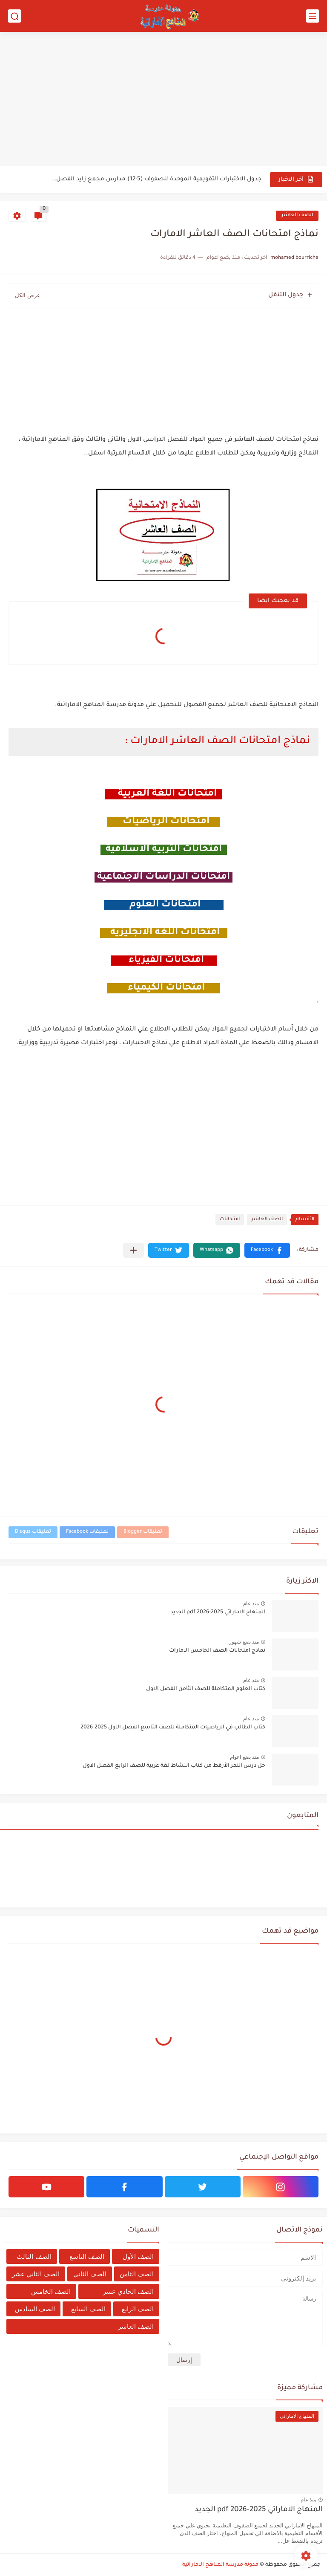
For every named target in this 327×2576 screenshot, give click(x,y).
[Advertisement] (163, 100)
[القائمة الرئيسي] (312, 16)
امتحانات (230, 1219)
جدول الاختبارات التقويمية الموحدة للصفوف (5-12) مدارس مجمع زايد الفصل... (156, 179)
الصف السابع (88, 2309)
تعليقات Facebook (87, 1532)
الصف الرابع (138, 2309)
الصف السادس (35, 2309)
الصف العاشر (297, 215)
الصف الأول (138, 2256)
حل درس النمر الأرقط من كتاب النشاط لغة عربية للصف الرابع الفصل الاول (174, 1766)
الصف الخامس (51, 2291)
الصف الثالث (34, 2256)
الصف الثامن (137, 2274)
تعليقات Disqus (33, 1532)
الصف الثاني (89, 2274)
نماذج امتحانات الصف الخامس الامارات (217, 1651)
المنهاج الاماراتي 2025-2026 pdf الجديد (217, 1612)
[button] (267, 1250)
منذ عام (251, 1603)
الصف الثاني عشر (36, 2274)
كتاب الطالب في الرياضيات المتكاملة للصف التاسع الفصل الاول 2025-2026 (172, 1728)
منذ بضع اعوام (244, 1757)
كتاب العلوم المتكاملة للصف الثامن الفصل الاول (205, 1689)
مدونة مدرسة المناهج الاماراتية (220, 2565)
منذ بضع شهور (244, 1642)
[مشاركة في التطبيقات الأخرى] (133, 1250)
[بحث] (14, 16)
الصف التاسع (86, 2256)
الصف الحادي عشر (128, 2291)
